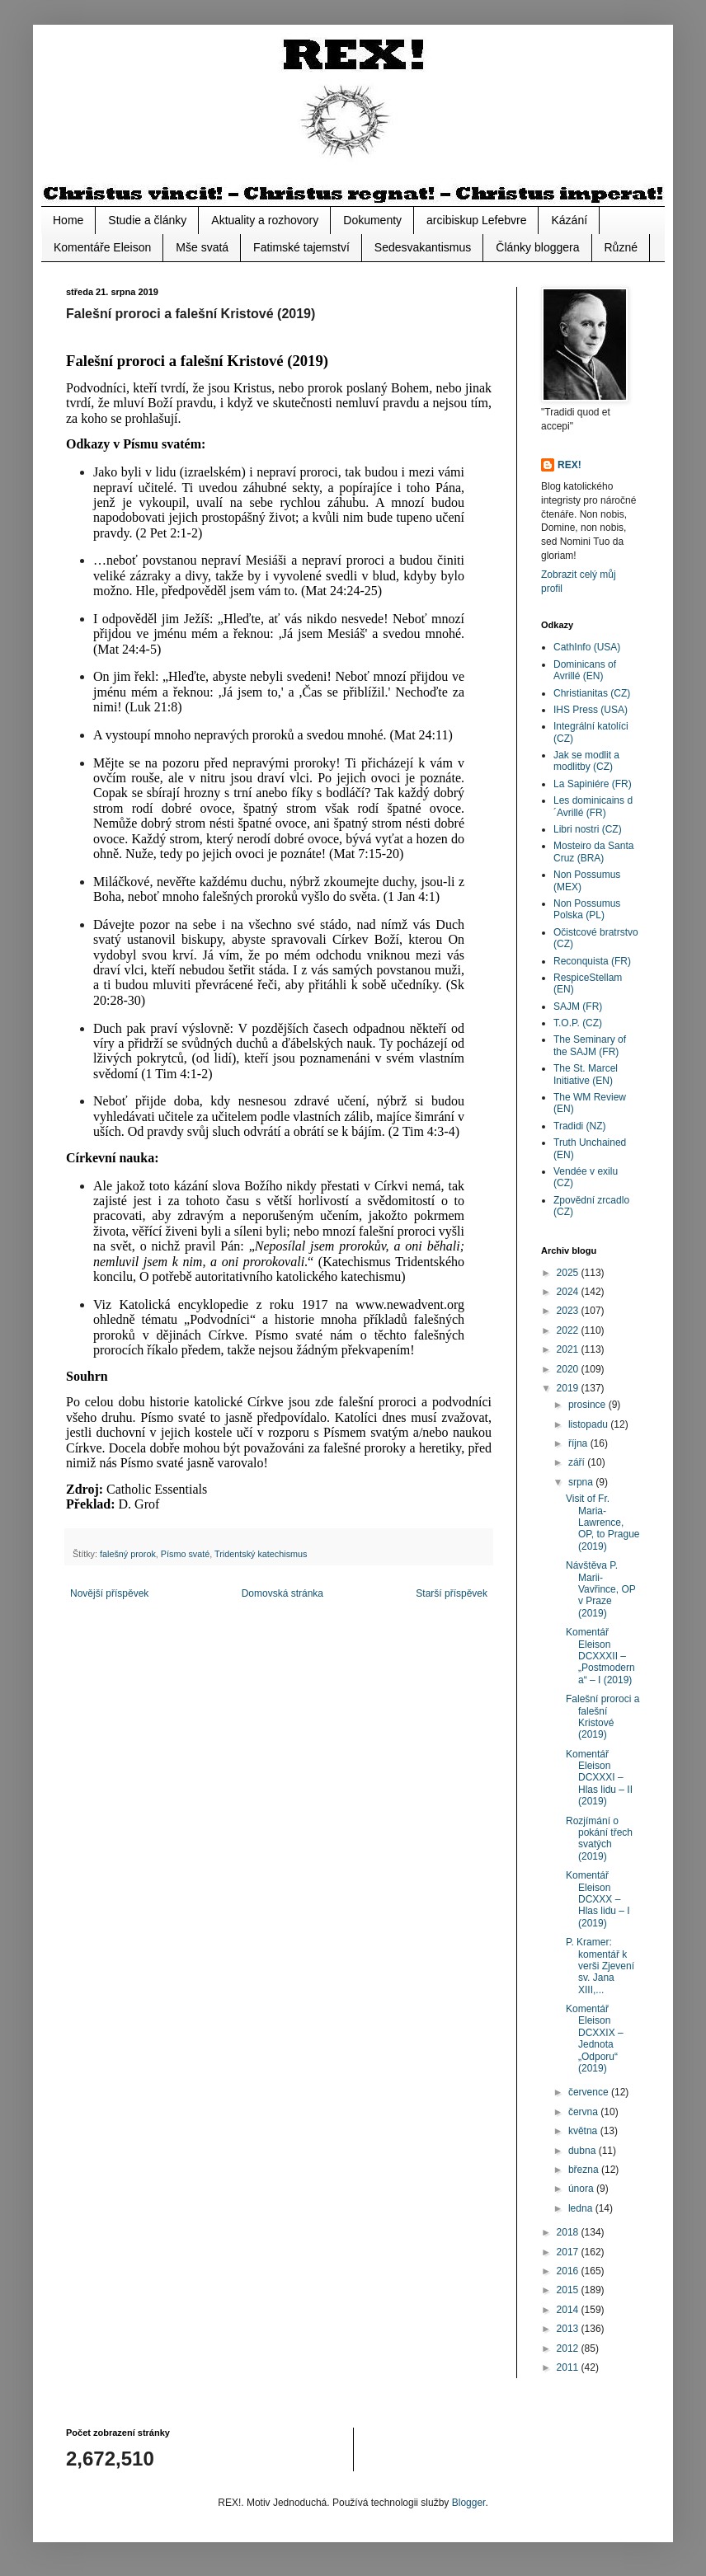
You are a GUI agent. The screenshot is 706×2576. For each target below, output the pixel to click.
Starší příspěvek (451, 1593)
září (577, 1462)
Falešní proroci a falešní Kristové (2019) (602, 1716)
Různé (621, 247)
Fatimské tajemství (301, 247)
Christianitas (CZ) (591, 693)
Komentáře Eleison (102, 247)
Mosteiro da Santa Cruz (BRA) (593, 851)
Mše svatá (202, 247)
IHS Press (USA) (590, 710)
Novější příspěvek (109, 1593)
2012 (569, 2348)
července (589, 2092)
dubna (583, 2150)
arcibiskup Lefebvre (476, 220)
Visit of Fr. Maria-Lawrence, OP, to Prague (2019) (603, 1522)
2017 (569, 2252)
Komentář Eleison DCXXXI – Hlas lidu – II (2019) (599, 1778)
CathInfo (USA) (586, 647)
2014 (569, 2310)
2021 (569, 1349)
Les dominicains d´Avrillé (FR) (593, 806)
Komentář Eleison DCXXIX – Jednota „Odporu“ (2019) (595, 2038)
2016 (569, 2271)
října (579, 1443)
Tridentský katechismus (260, 1554)
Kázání (569, 220)
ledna (581, 2208)
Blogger (469, 2502)
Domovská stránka (282, 1593)
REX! (569, 465)
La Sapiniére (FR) (592, 784)
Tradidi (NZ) (579, 1126)
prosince (588, 1404)
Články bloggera (537, 247)
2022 (569, 1330)
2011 (569, 2367)
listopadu (589, 1424)
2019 (569, 1388)
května (584, 2131)
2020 (569, 1369)
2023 (569, 1310)
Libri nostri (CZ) (587, 829)
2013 (569, 2328)
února (582, 2188)
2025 (569, 1273)
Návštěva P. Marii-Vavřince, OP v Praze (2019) (601, 1589)
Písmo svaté (185, 1554)
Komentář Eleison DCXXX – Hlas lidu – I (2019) (598, 1899)
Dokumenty (372, 220)
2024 (569, 1291)
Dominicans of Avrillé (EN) (584, 670)
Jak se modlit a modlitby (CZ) (586, 760)
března (584, 2169)
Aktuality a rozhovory (264, 220)
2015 (569, 2290)
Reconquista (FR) (592, 961)
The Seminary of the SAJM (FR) (589, 1045)
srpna (581, 1482)
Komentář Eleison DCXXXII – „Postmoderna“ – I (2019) (600, 1656)
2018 (569, 2232)
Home (68, 220)
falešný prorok (128, 1554)
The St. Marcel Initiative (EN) (585, 1074)
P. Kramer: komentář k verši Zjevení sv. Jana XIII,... (600, 1966)
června (584, 2112)
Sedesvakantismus (423, 247)
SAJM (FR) (577, 1006)
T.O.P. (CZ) (577, 1023)
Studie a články (147, 220)
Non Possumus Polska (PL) (586, 909)
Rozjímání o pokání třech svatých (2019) (599, 1838)
